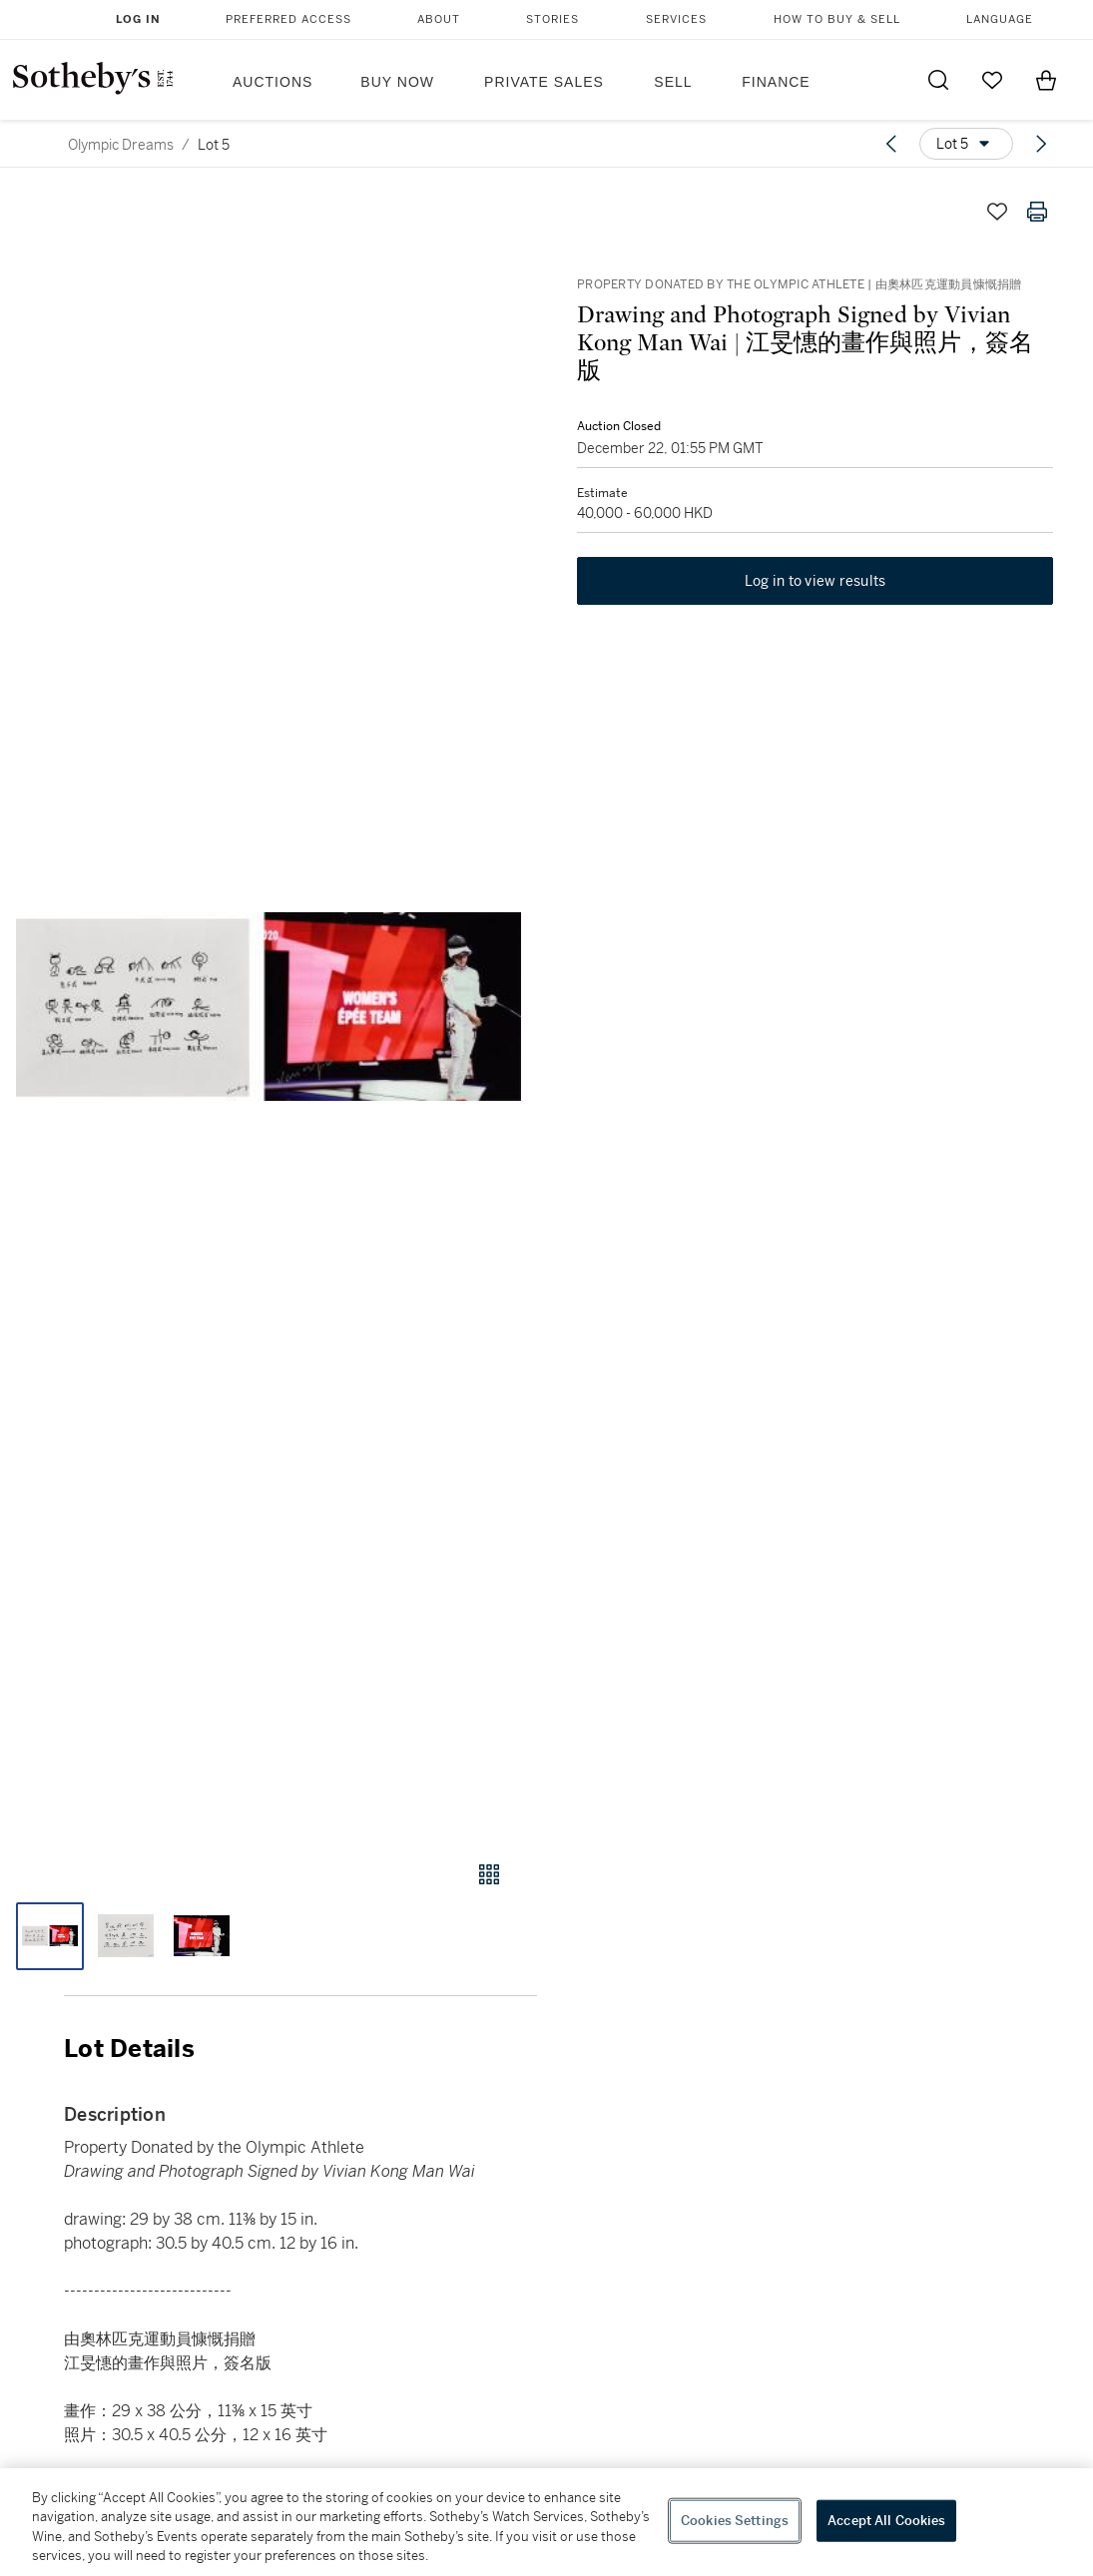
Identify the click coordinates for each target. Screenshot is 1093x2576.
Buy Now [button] (397, 82)
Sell (673, 82)
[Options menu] (966, 144)
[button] (268, 1007)
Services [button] (676, 19)
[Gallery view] (489, 1874)
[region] (546, 2522)
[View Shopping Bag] (1046, 80)
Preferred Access (288, 19)
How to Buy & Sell (837, 19)
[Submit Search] (938, 80)
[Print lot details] (1037, 212)
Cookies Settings (735, 2520)
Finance (776, 82)
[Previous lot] (891, 144)
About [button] (438, 19)
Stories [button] (552, 19)
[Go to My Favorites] (992, 80)
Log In (138, 19)
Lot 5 (214, 145)
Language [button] (999, 19)
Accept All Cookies (886, 2520)
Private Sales (544, 82)
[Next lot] (1041, 144)
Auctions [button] (272, 82)
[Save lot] (997, 212)
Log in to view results (815, 581)
